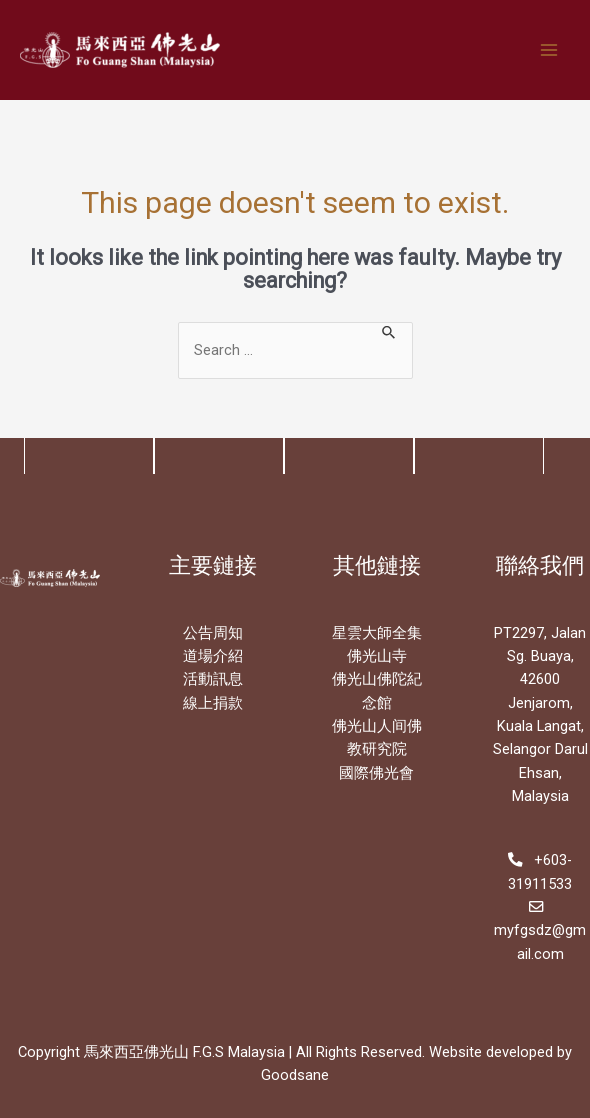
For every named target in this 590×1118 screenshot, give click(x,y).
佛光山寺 (377, 656)
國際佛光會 (376, 773)
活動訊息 (213, 679)
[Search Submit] (389, 331)
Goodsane (295, 1075)
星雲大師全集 (377, 633)
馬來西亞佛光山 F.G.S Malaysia (184, 1052)
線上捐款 (213, 703)
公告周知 (213, 633)
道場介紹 (213, 656)
